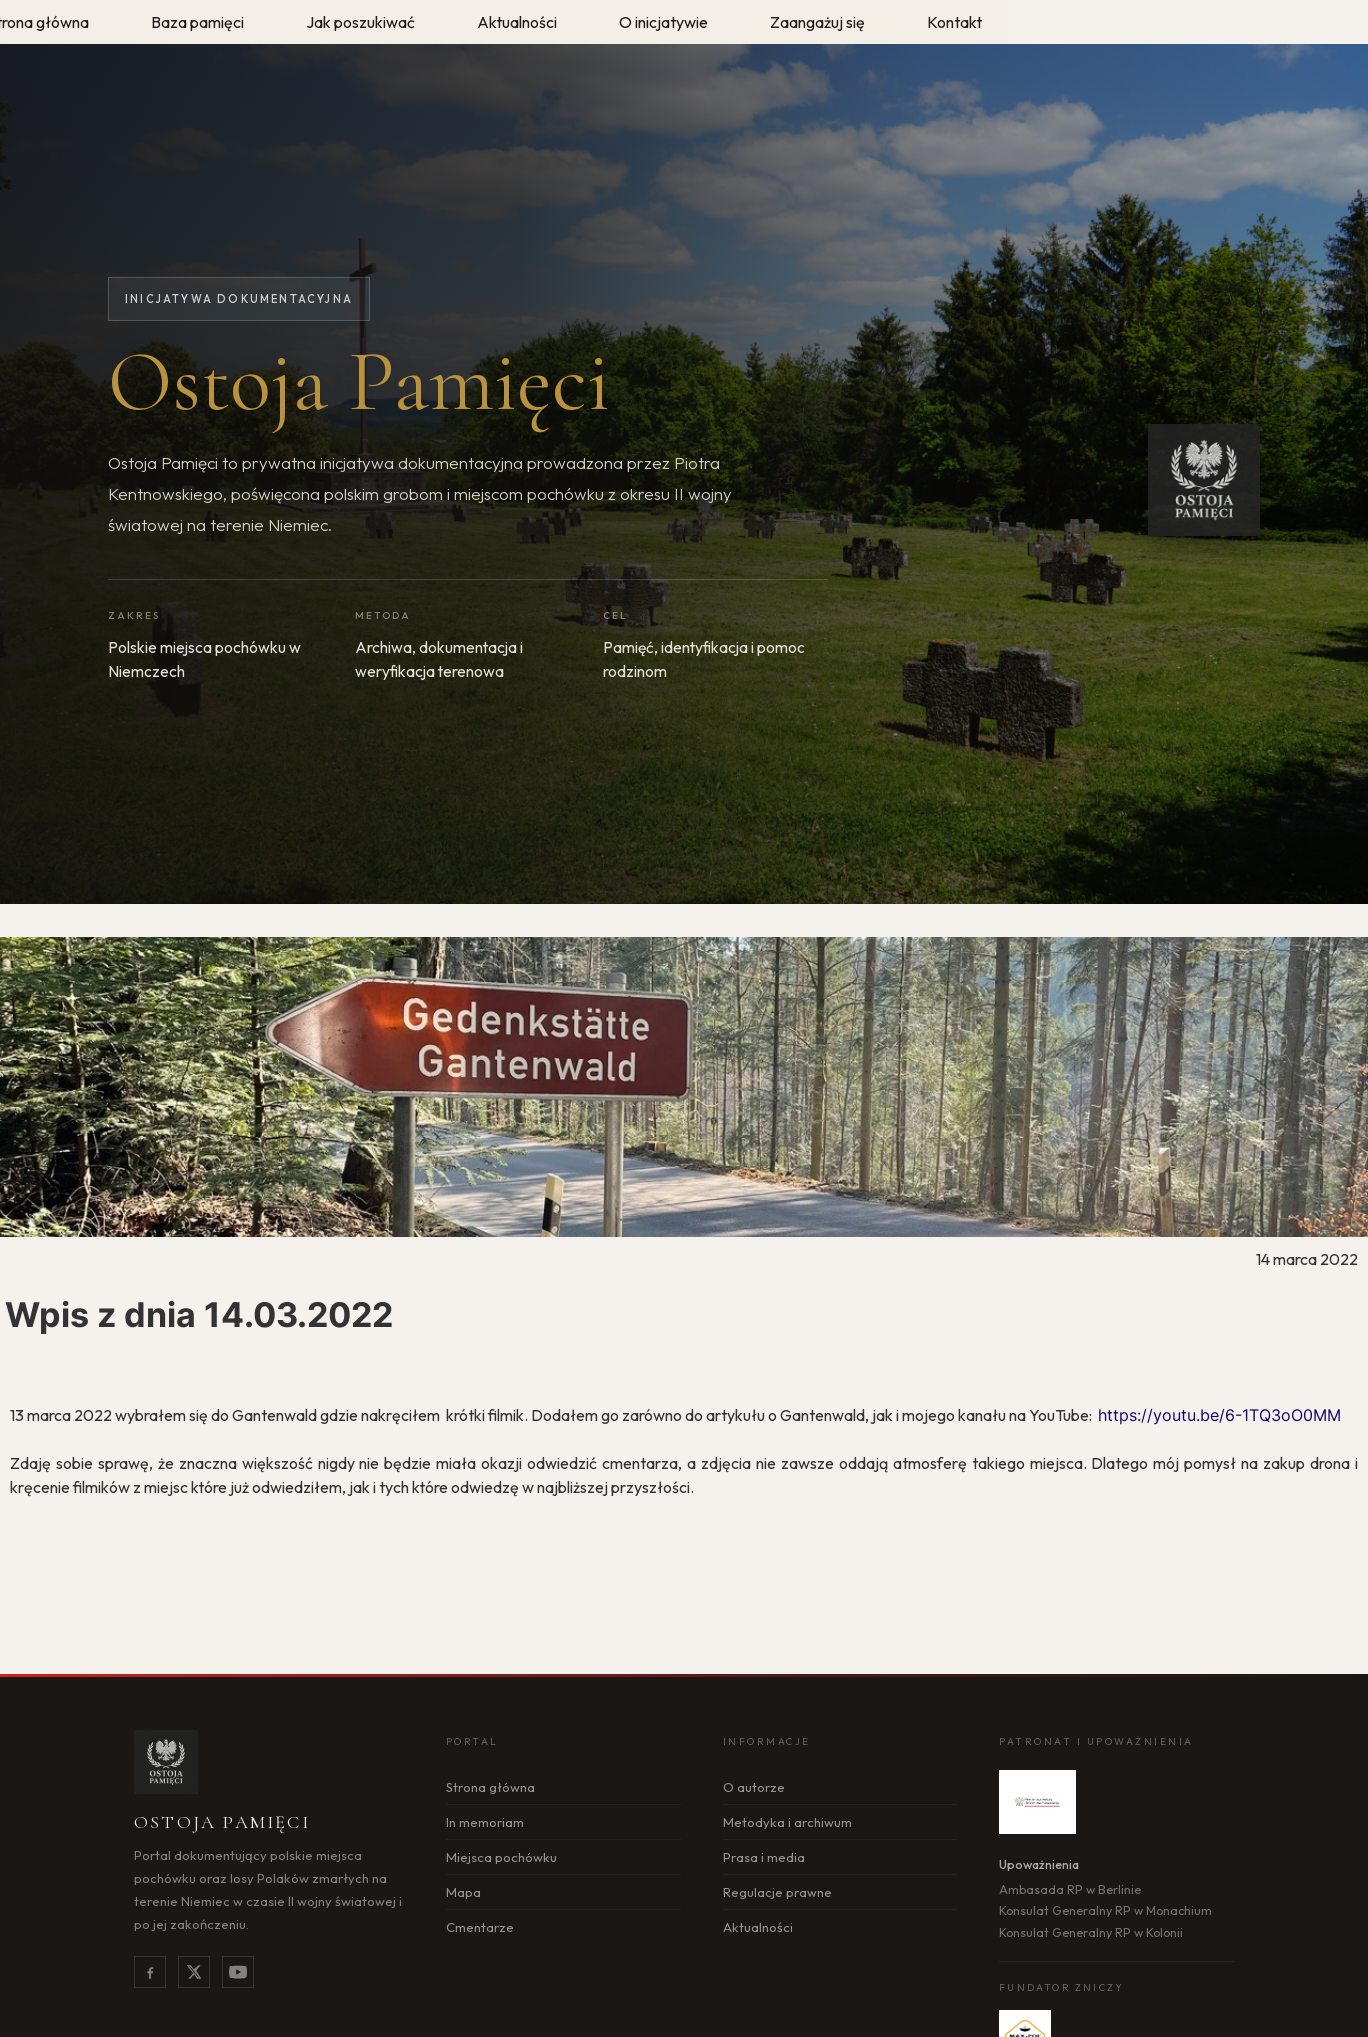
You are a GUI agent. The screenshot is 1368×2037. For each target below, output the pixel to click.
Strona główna (490, 1787)
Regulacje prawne (777, 1892)
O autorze (754, 1787)
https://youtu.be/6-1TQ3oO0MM (1219, 1415)
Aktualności (758, 1927)
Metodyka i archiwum (787, 1822)
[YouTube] (238, 1972)
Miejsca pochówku (501, 1857)
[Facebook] (150, 1972)
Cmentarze (480, 1927)
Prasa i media (764, 1857)
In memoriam (485, 1822)
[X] (194, 1972)
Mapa (463, 1892)
